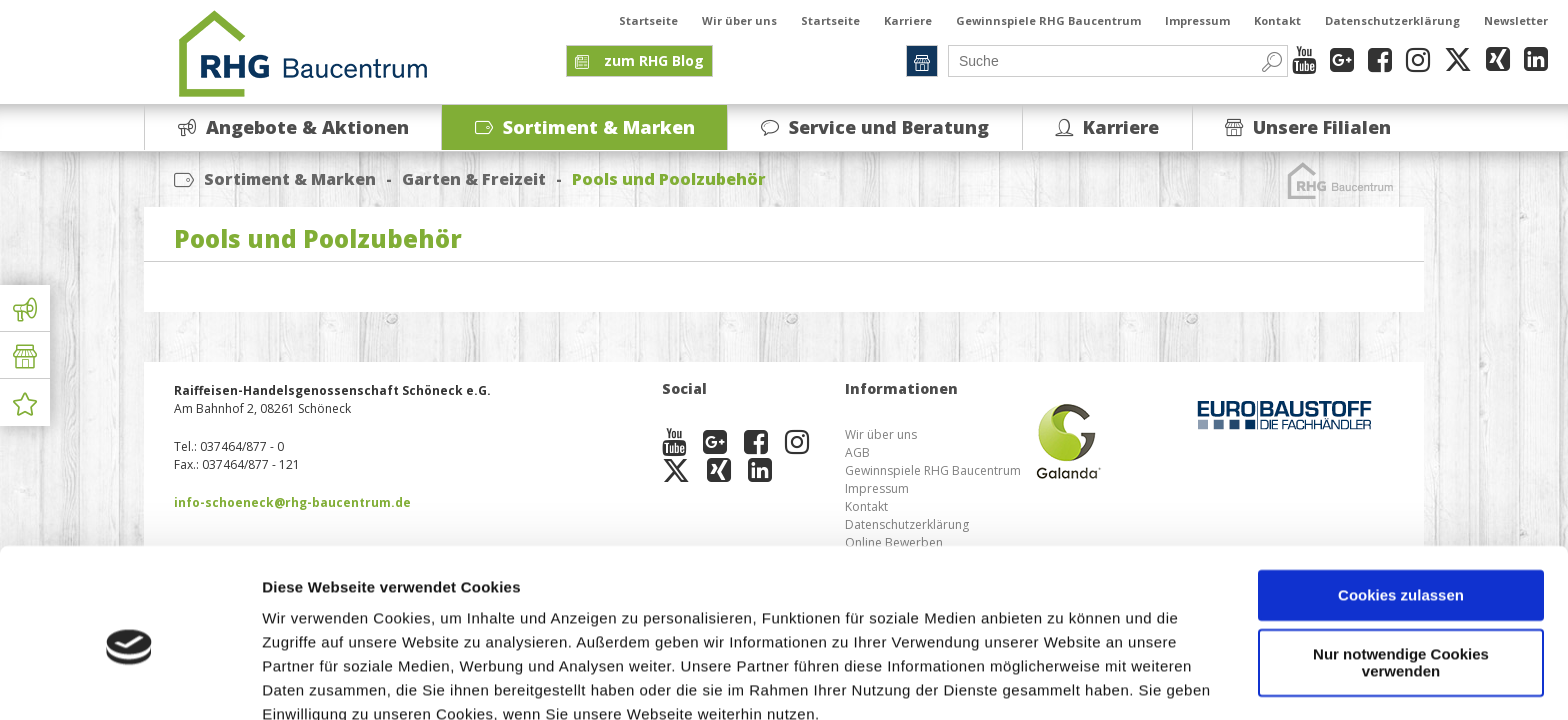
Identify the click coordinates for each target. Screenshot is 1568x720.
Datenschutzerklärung (1392, 20)
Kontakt (1277, 20)
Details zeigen (312, 680)
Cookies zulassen (1401, 506)
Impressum (1197, 20)
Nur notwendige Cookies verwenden (1401, 573)
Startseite (648, 20)
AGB (857, 452)
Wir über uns (739, 20)
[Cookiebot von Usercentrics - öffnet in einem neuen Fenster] (129, 681)
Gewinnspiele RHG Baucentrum (1048, 20)
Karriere (908, 20)
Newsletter (1516, 20)
